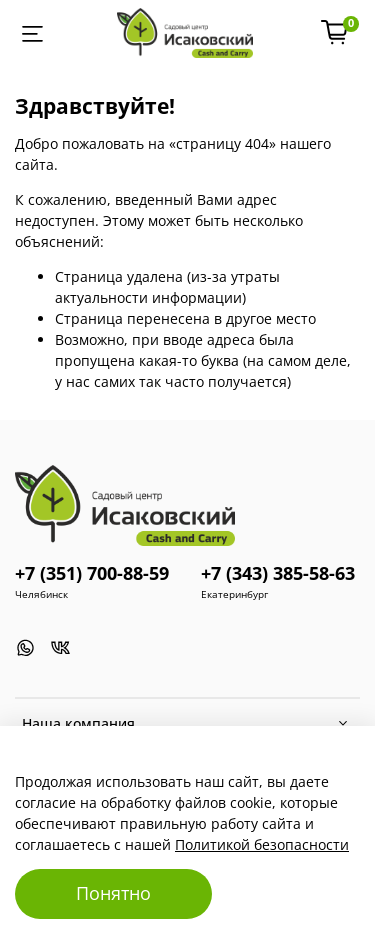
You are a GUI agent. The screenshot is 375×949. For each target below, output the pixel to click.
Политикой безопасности (262, 844)
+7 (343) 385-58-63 (278, 573)
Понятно (113, 893)
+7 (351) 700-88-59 (92, 573)
